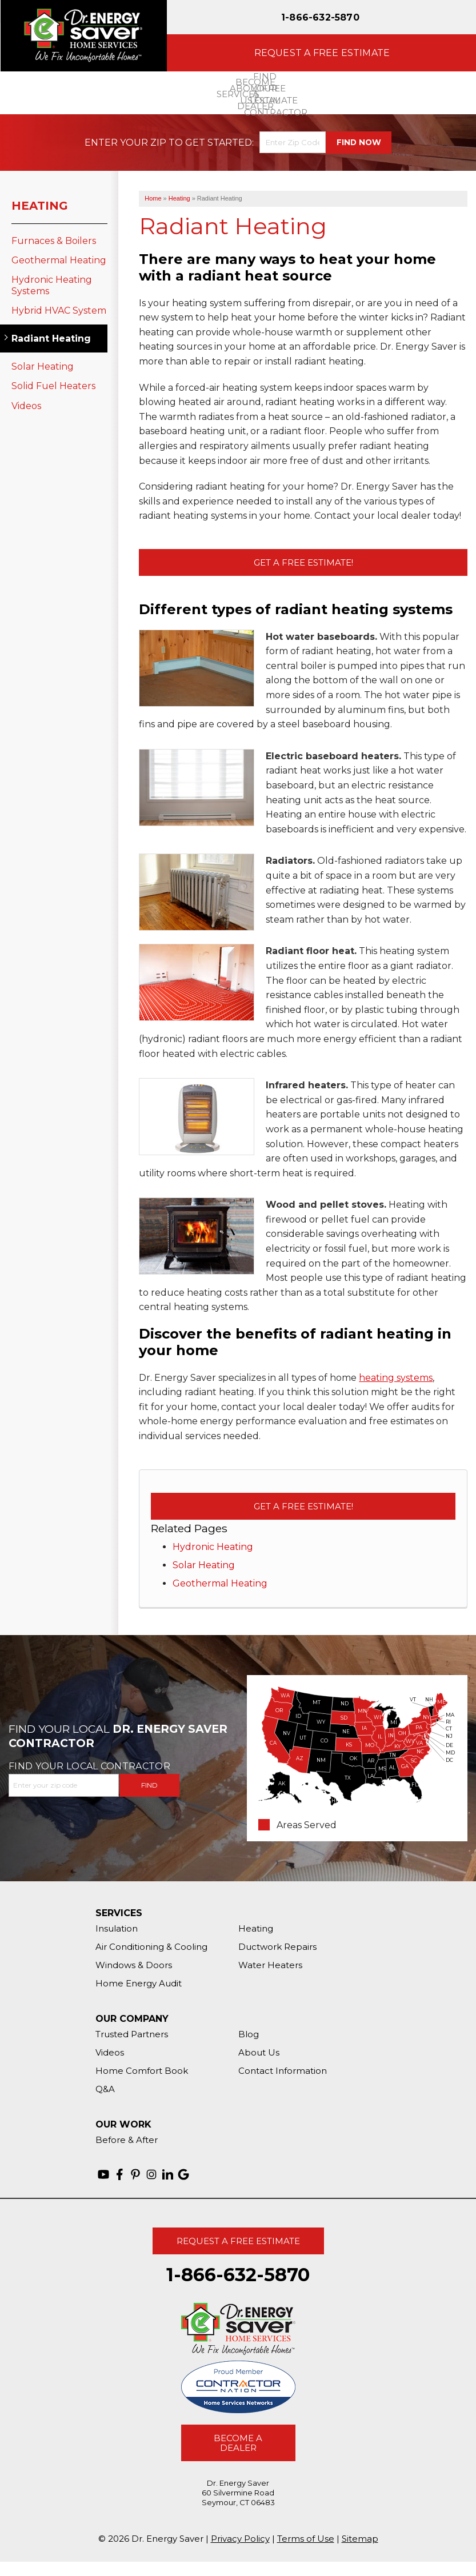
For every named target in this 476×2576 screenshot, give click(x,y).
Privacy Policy (240, 2538)
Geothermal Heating (220, 1583)
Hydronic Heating (213, 1546)
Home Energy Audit (138, 1983)
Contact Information (282, 2070)
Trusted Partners (131, 2034)
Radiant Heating (51, 338)
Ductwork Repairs (277, 1946)
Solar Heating (204, 1565)
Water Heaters (270, 1965)
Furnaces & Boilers (53, 240)
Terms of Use (305, 2538)
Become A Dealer (238, 2443)
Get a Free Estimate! (303, 562)
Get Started (218, 142)
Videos (26, 405)
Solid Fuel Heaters (53, 385)
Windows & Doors (133, 1965)
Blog (248, 2034)
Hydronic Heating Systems (51, 285)
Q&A (105, 2089)
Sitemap (360, 2538)
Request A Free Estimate (238, 2241)
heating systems (396, 1377)
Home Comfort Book (141, 2070)
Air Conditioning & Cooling (151, 1946)
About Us (258, 2052)
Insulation (116, 1928)
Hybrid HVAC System (58, 310)
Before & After (126, 2139)
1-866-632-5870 (320, 17)
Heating (39, 205)
